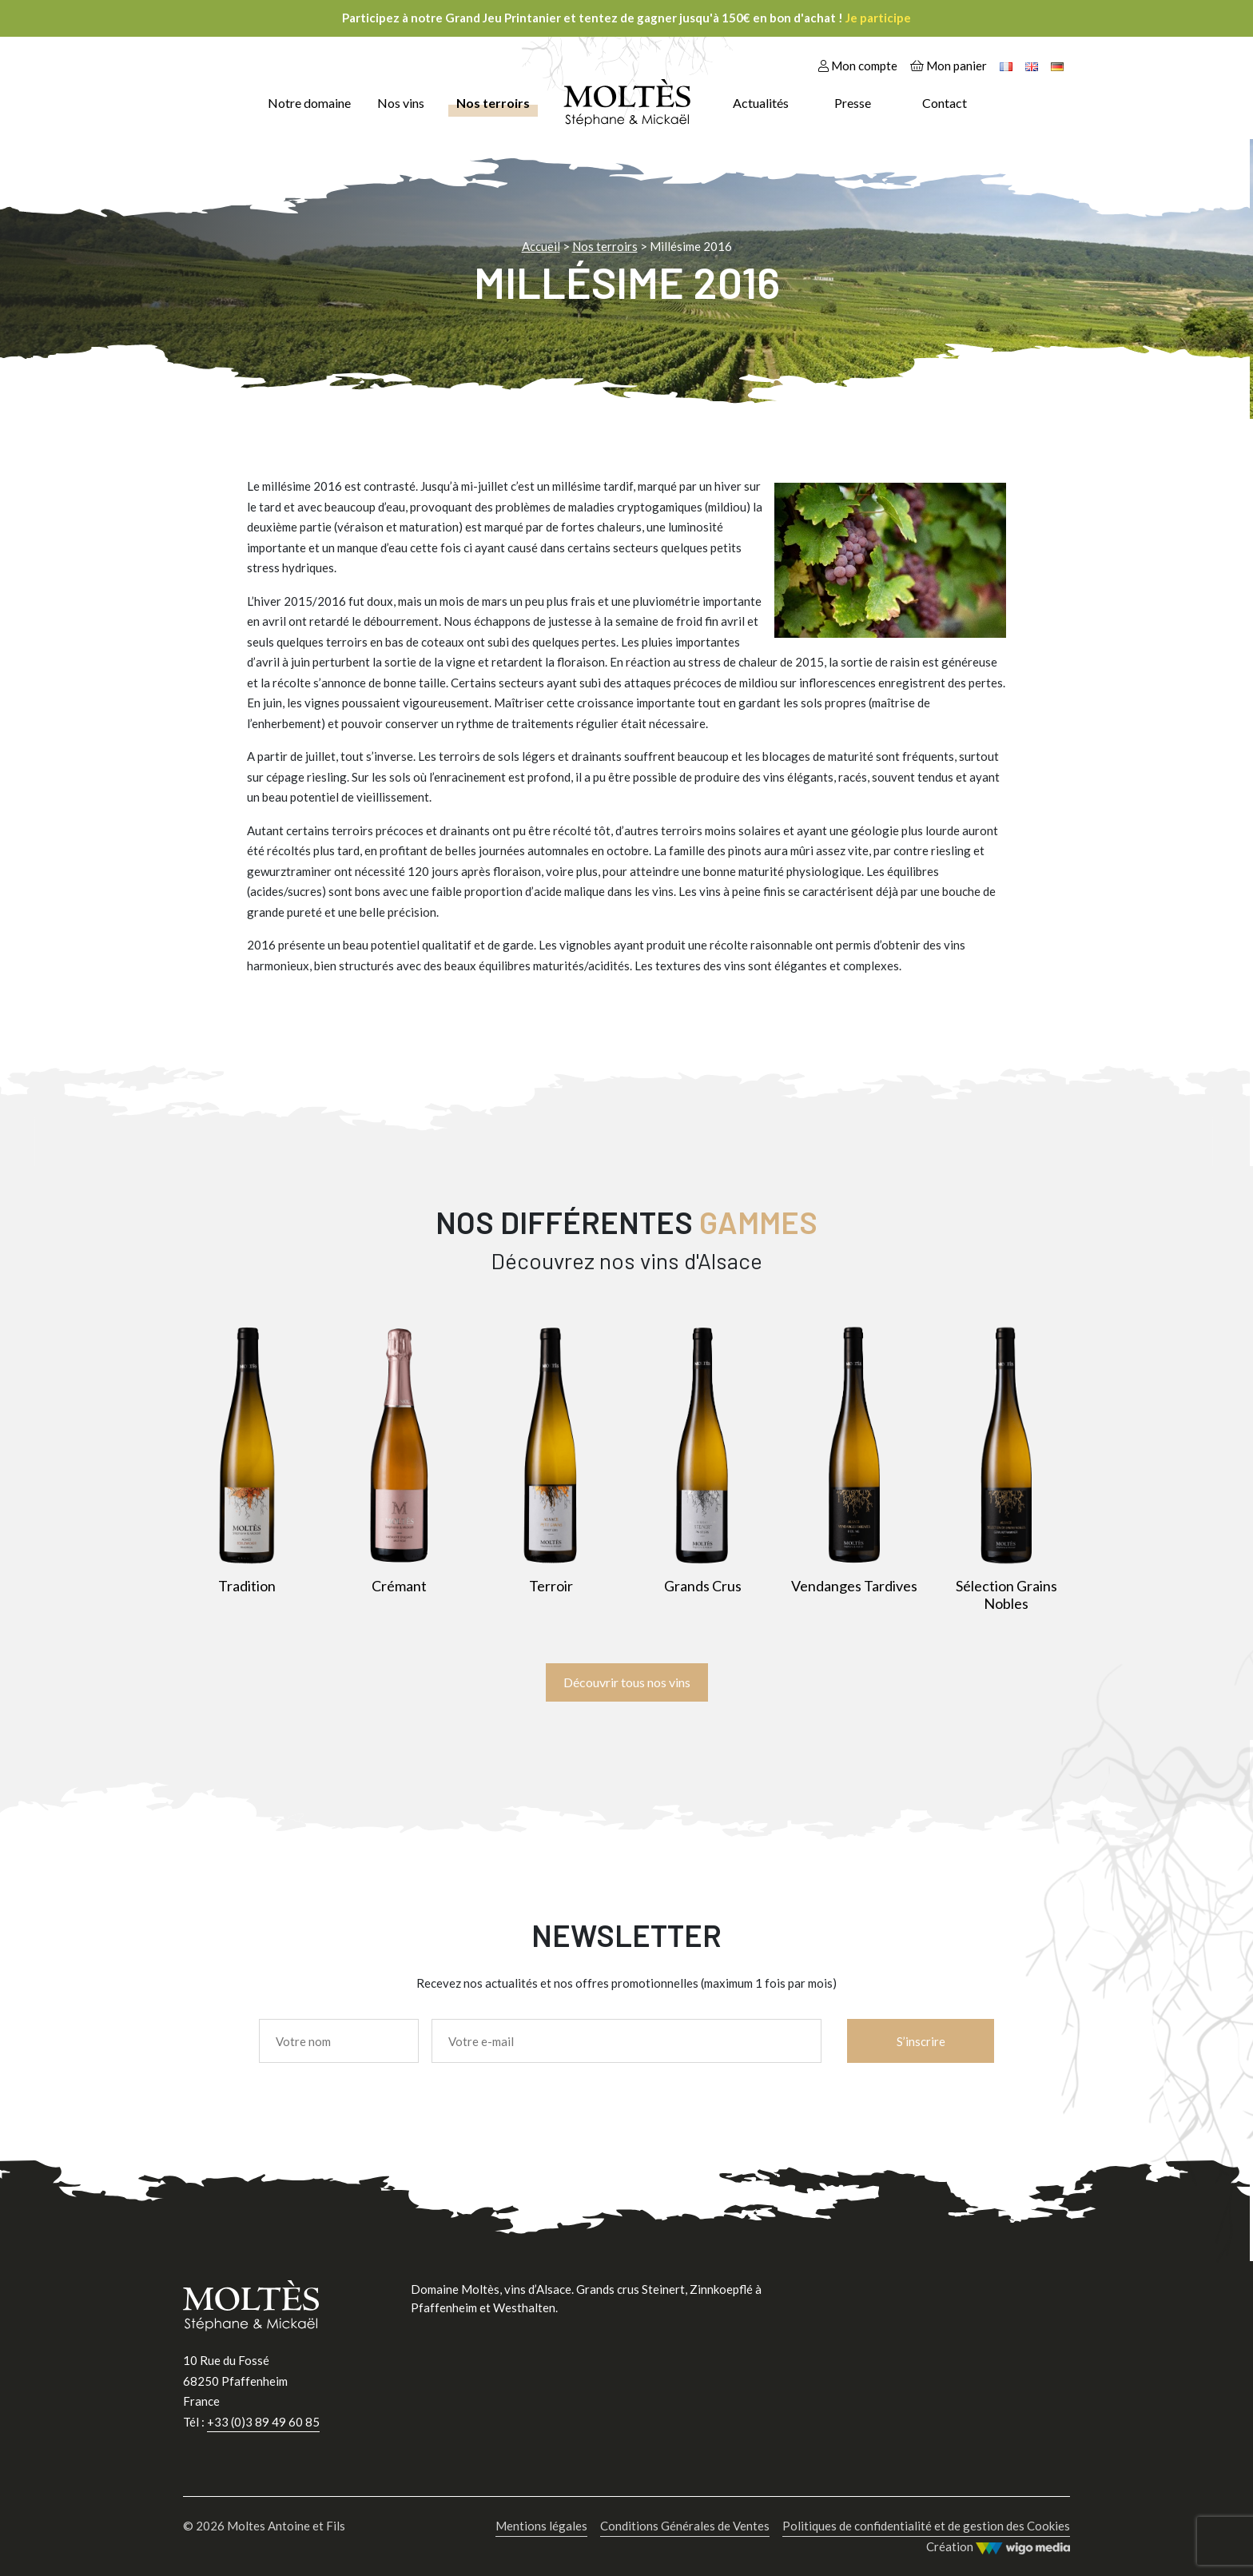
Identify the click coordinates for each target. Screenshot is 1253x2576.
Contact (944, 102)
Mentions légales (541, 2525)
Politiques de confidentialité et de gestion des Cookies (926, 2525)
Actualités (761, 102)
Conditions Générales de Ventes (685, 2525)
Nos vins (400, 102)
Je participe (878, 17)
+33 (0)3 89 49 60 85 (263, 2422)
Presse (852, 102)
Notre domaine (309, 102)
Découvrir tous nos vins (626, 1682)
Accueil (541, 246)
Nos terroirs (493, 102)
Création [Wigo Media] (998, 2546)
